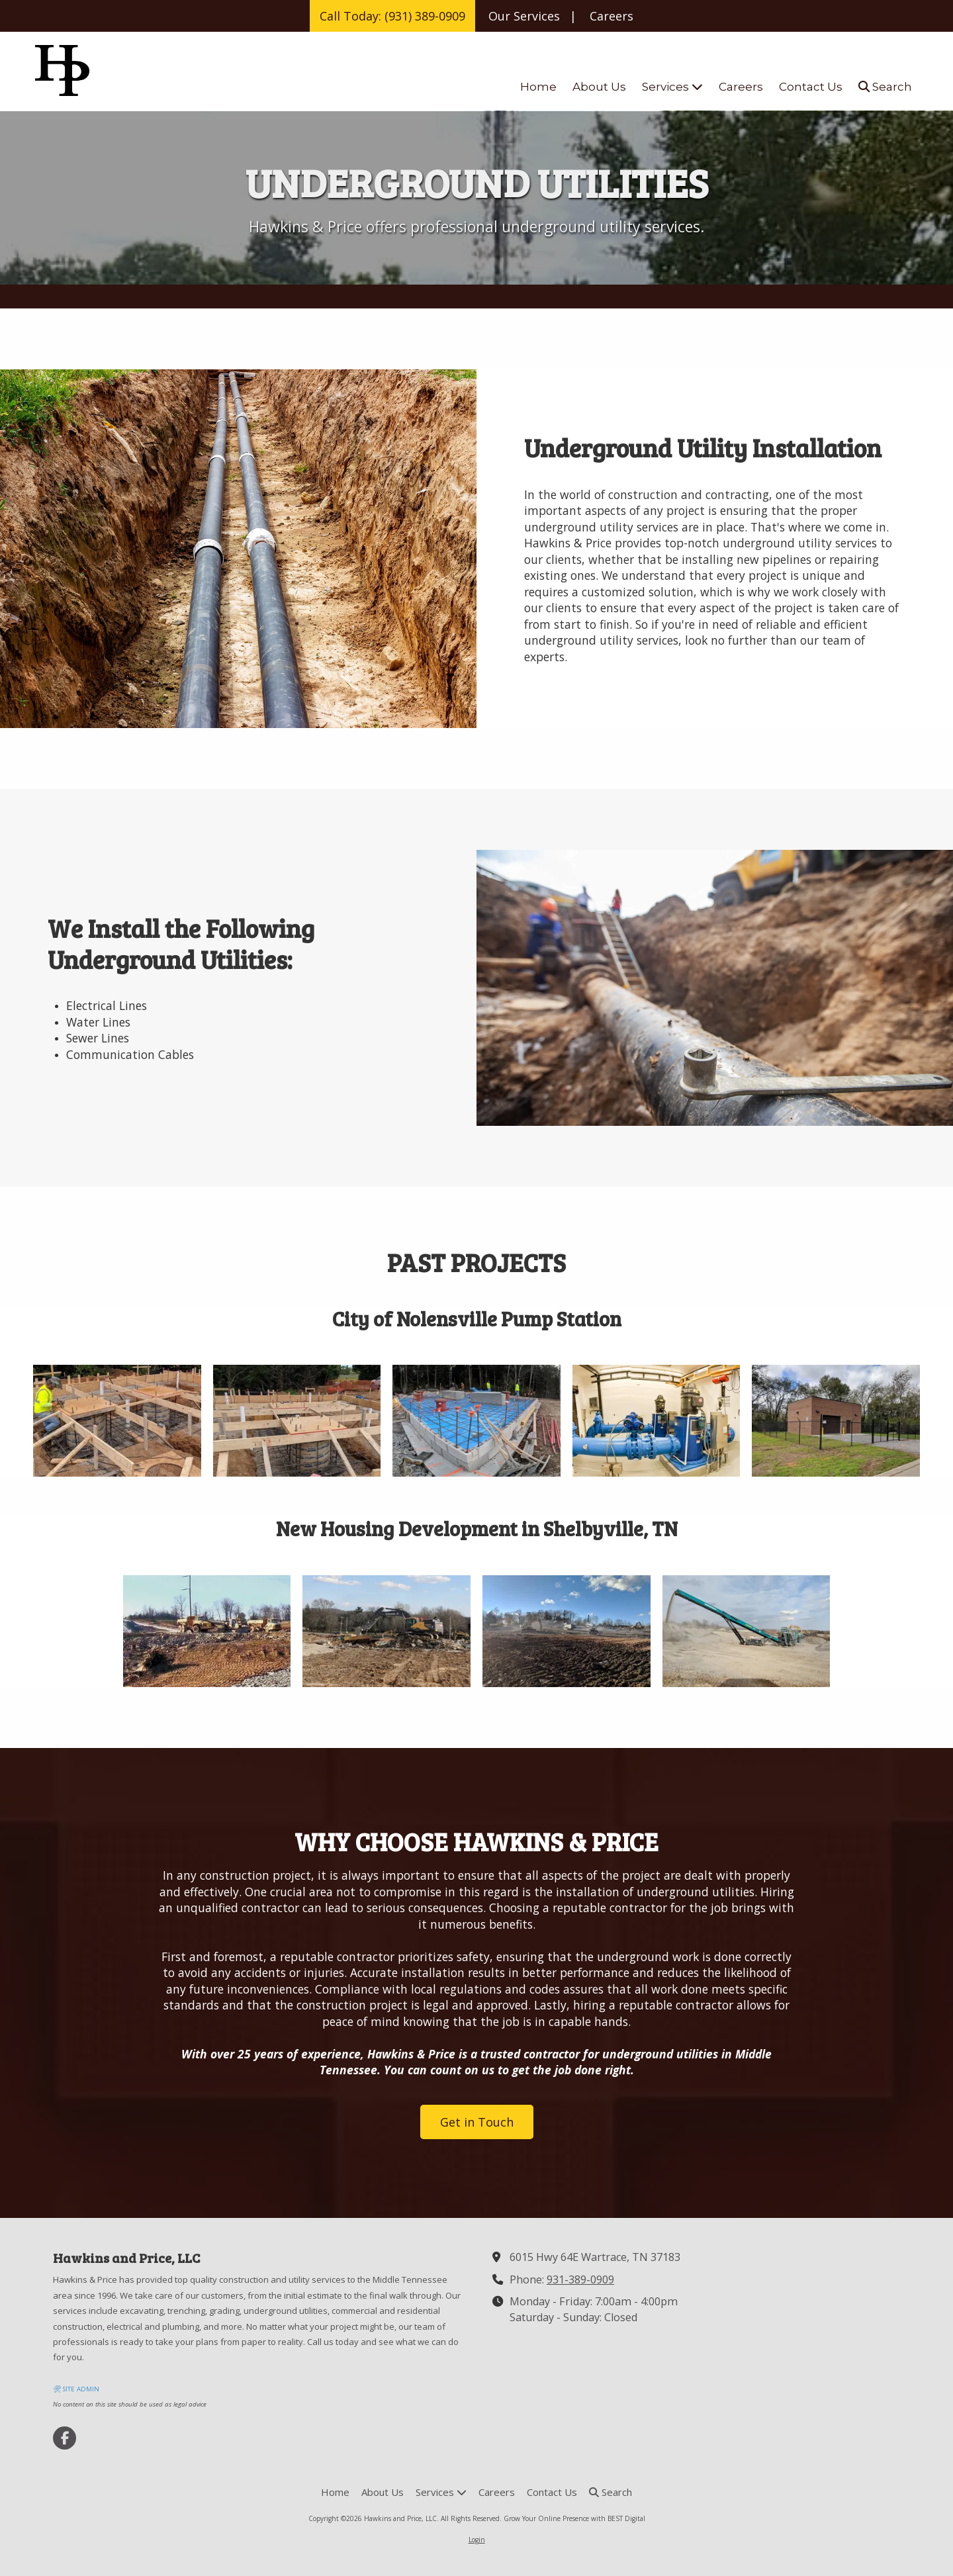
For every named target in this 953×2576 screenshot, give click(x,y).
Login (477, 2539)
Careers (611, 16)
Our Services (524, 16)
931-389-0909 (580, 2279)
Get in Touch (477, 2122)
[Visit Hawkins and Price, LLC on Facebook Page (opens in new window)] (64, 2438)
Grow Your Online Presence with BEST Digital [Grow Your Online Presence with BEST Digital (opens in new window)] (574, 2518)
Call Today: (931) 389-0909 (392, 16)
